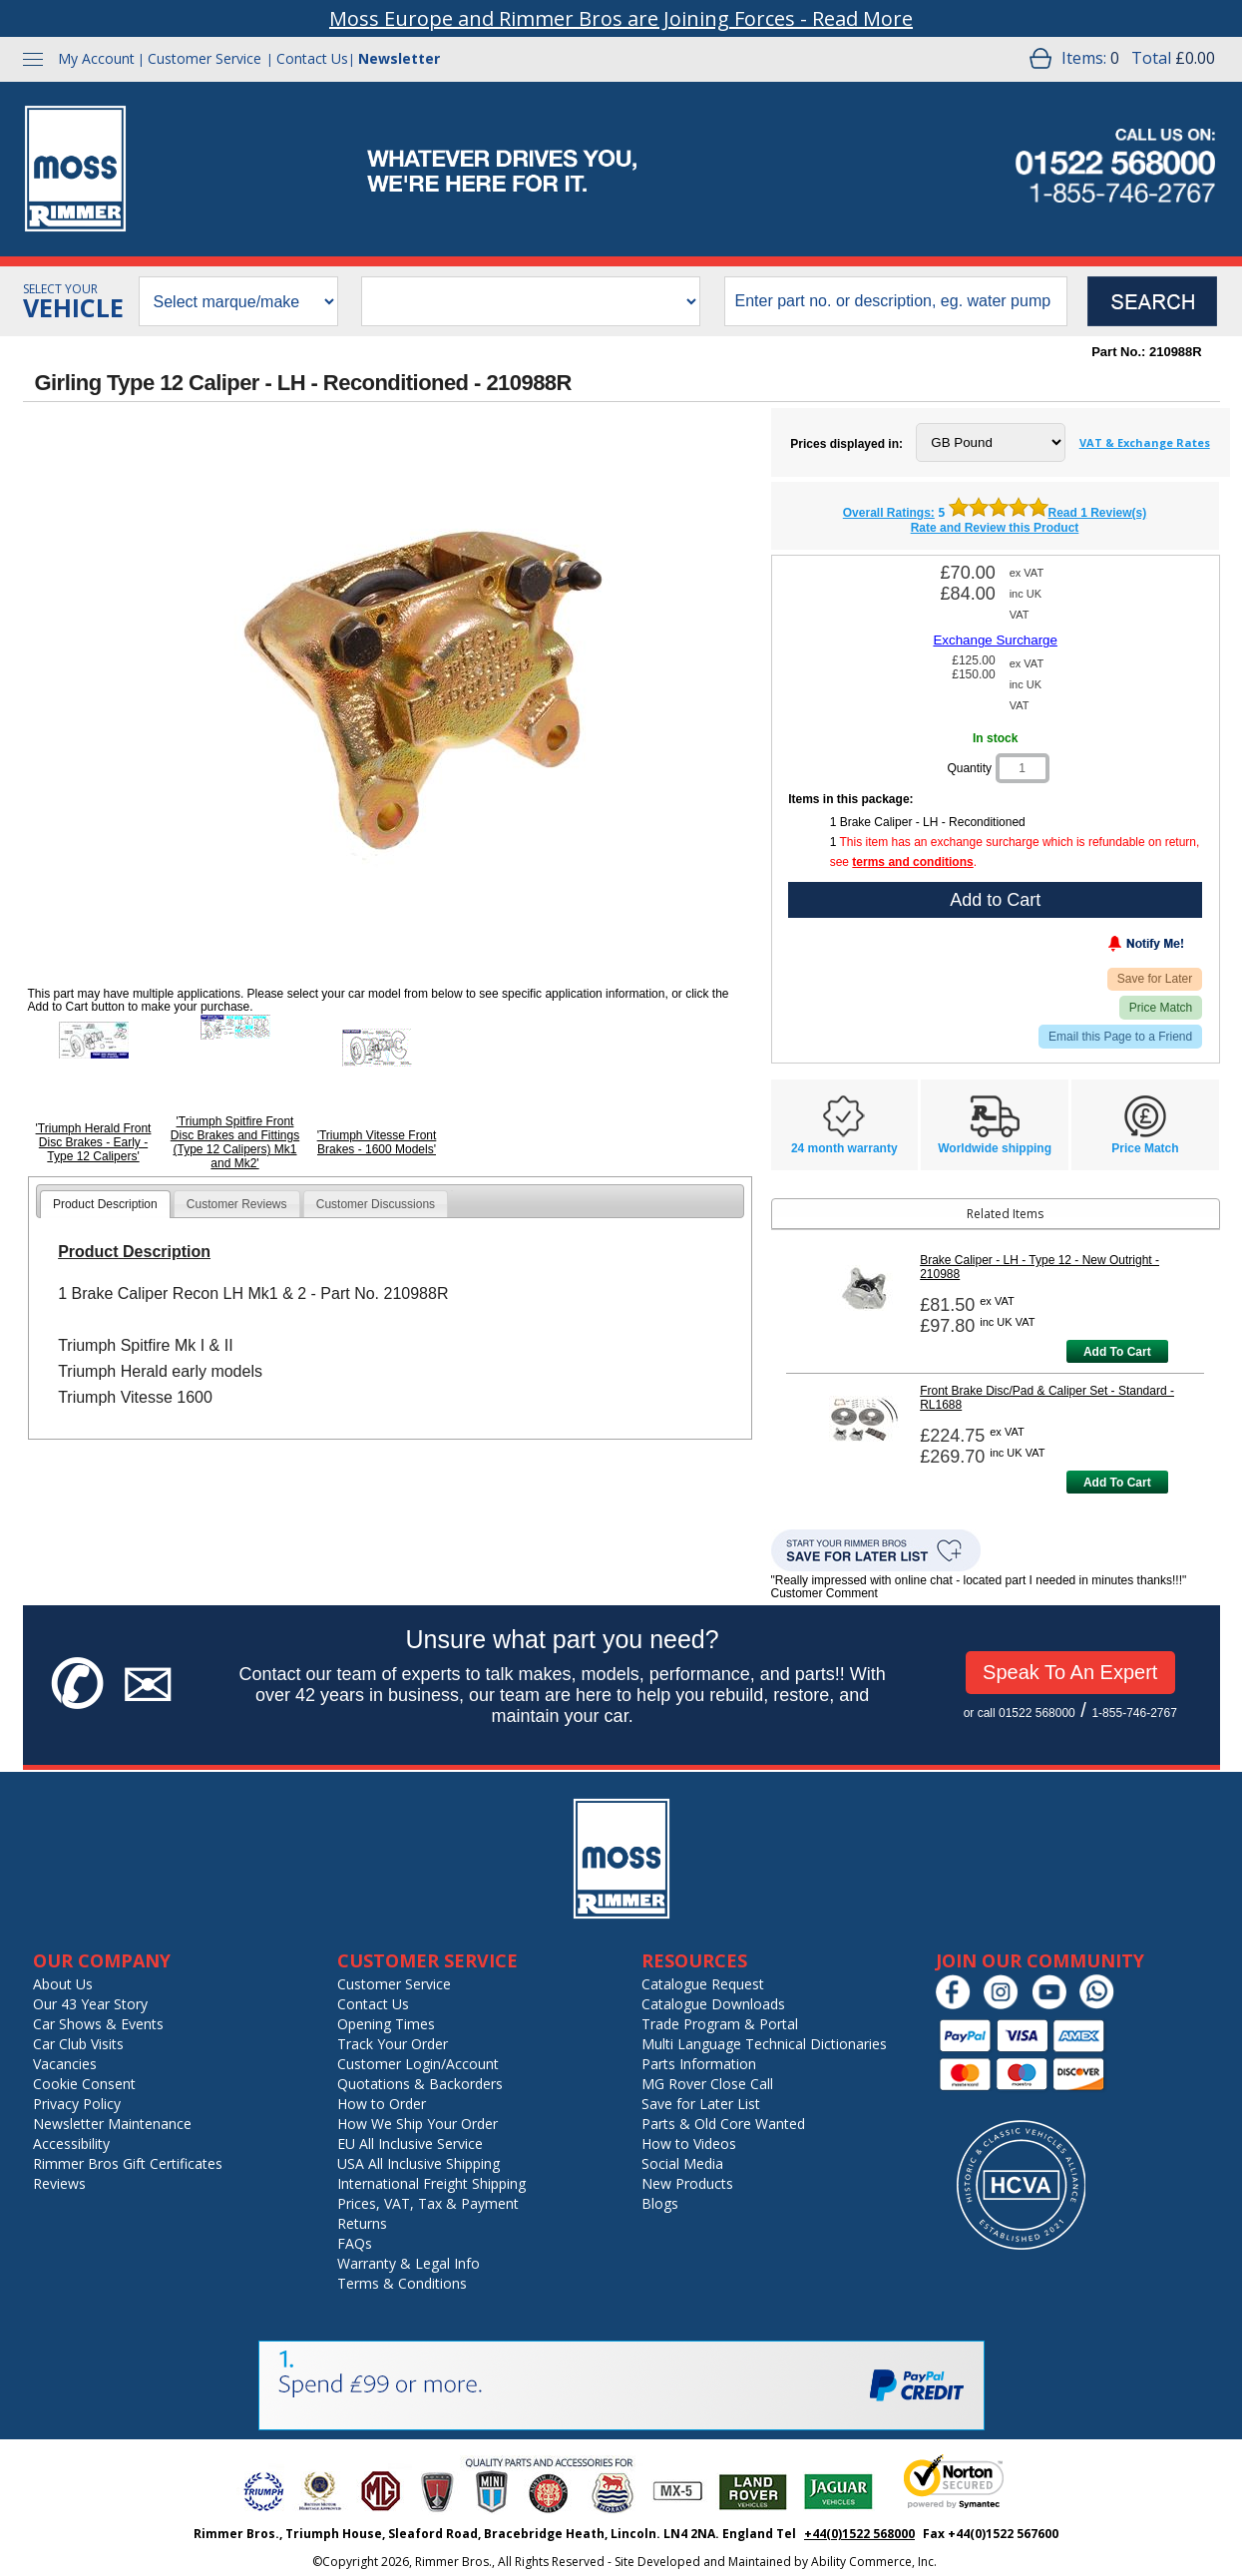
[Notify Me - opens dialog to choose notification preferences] (1104, 948)
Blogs (659, 2203)
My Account (96, 58)
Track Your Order (392, 2043)
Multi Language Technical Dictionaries (764, 2043)
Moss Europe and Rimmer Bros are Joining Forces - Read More (621, 18)
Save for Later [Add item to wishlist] (1154, 979)
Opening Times (386, 2023)
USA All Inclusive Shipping (418, 2163)
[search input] (895, 301)
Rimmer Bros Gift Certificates (127, 2163)
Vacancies (65, 2063)
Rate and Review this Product (995, 528)
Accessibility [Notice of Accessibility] (71, 2143)
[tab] (105, 1204)
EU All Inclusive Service (410, 2143)
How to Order (381, 2103)
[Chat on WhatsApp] (1101, 2004)
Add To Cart (1117, 1352)
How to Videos (688, 2143)
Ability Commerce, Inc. (874, 2561)
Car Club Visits (78, 2043)
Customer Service (204, 58)
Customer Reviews (237, 1204)
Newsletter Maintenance (112, 2123)
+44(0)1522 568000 (859, 2533)
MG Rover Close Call (707, 2083)
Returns (362, 2223)
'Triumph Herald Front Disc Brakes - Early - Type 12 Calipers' (94, 1142)
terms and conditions (912, 862)
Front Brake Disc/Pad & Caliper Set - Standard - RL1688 (1047, 1398)
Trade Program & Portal (719, 2023)
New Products (687, 2183)
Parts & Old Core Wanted (723, 2123)
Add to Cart (995, 900)
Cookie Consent (84, 2083)
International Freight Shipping (431, 2183)
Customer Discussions (375, 1204)
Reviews (59, 2183)
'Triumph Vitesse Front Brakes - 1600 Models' (377, 1142)
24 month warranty (844, 1148)
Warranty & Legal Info (408, 2263)
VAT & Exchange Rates (1144, 442)
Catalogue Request (702, 1983)
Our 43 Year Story (90, 2003)
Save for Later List (700, 2103)
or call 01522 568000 (1019, 1713)
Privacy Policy (77, 2103)
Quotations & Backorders (420, 2083)
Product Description (105, 1204)
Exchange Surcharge (994, 640)
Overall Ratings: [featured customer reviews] (889, 513)
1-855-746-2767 (1133, 1713)
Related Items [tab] (911, 1213)
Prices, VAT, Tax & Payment (428, 2203)
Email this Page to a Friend (1120, 1037)
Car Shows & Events (98, 2023)
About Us (63, 1983)
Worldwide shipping (994, 1148)
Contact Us (312, 58)
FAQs (354, 2243)
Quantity (969, 768)
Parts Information (698, 2063)
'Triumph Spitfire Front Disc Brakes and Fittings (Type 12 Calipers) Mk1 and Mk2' (235, 1142)
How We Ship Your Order (417, 2123)
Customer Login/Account (418, 2063)
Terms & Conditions (402, 2283)
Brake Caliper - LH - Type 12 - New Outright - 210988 (1039, 1267)
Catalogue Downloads (713, 2003)
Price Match (1160, 1008)
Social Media (682, 2163)
